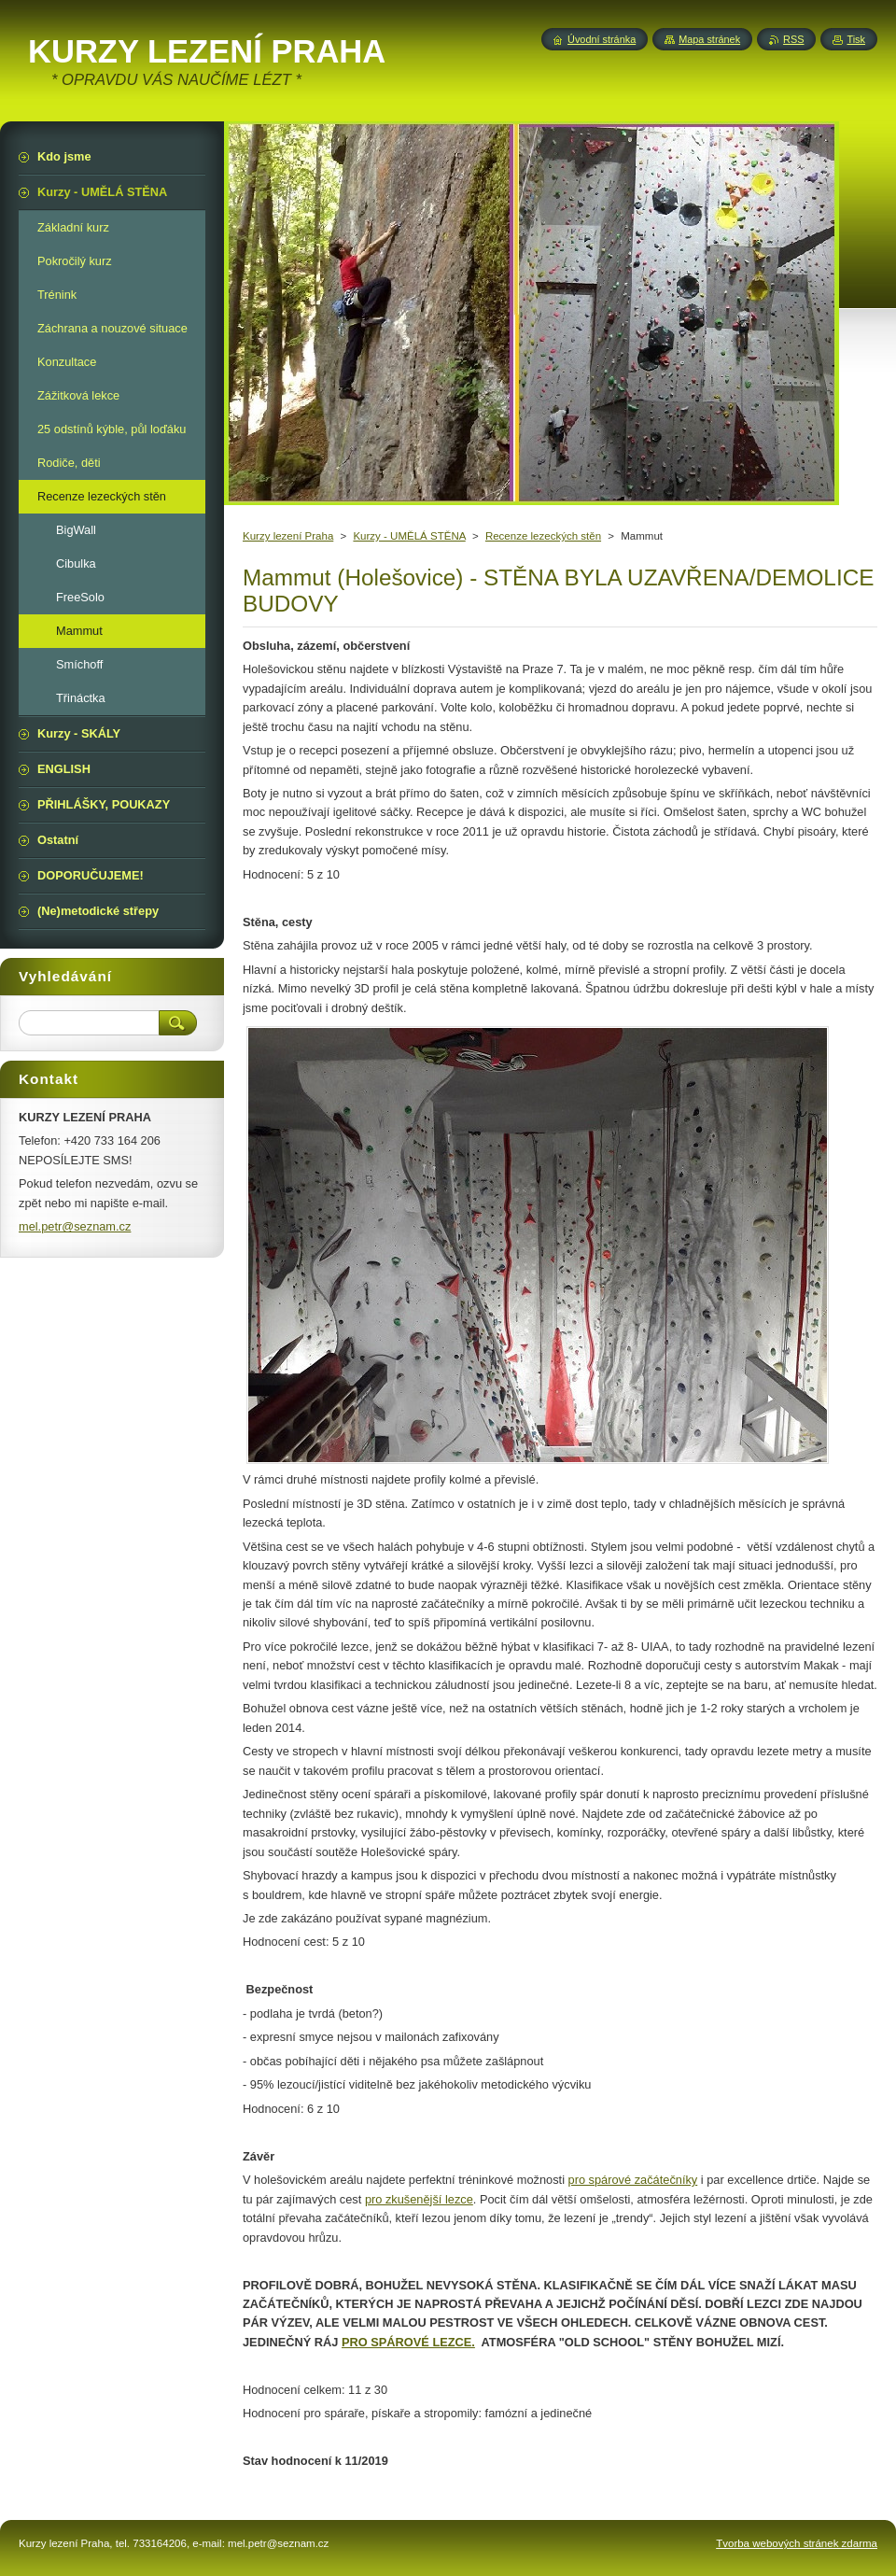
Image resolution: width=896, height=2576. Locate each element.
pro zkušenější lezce (419, 2199)
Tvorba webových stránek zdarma (796, 2543)
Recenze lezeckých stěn (543, 536)
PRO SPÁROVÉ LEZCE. (408, 2342)
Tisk (856, 39)
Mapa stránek (709, 39)
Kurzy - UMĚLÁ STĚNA (409, 536)
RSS (793, 39)
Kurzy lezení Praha (288, 536)
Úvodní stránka (601, 39)
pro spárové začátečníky (633, 2180)
